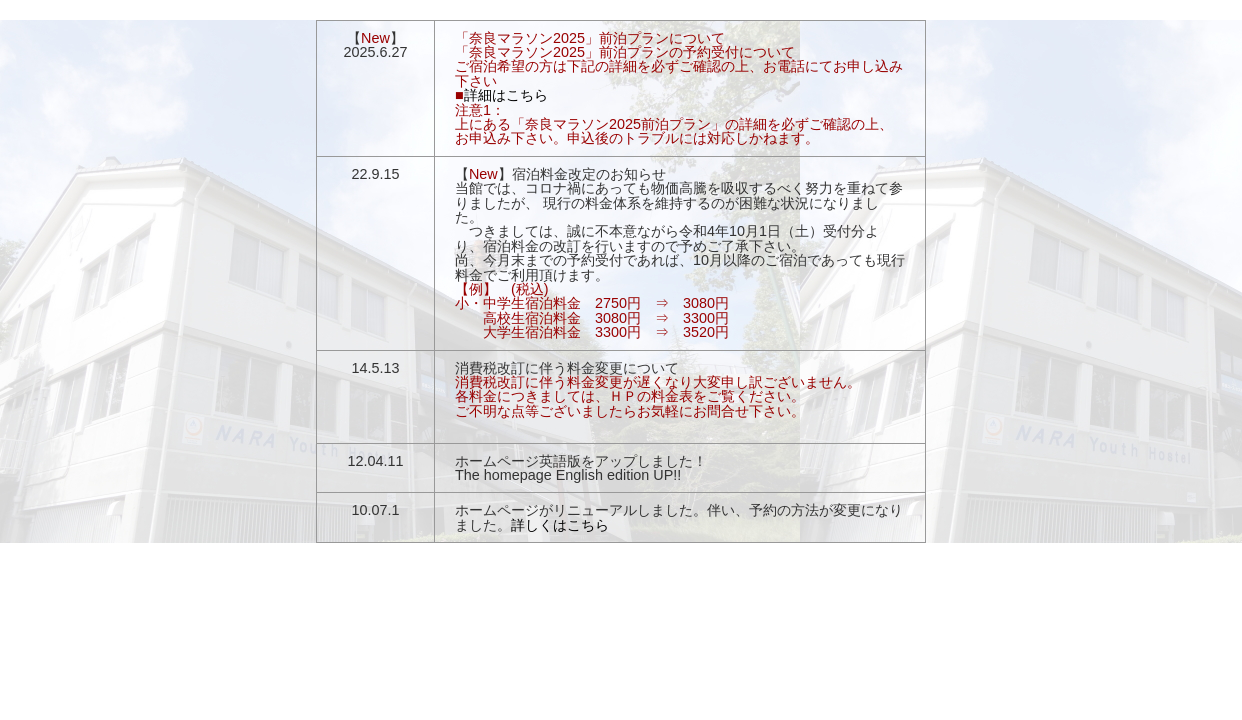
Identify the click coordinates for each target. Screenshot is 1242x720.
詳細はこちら (506, 95)
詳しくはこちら (560, 525)
